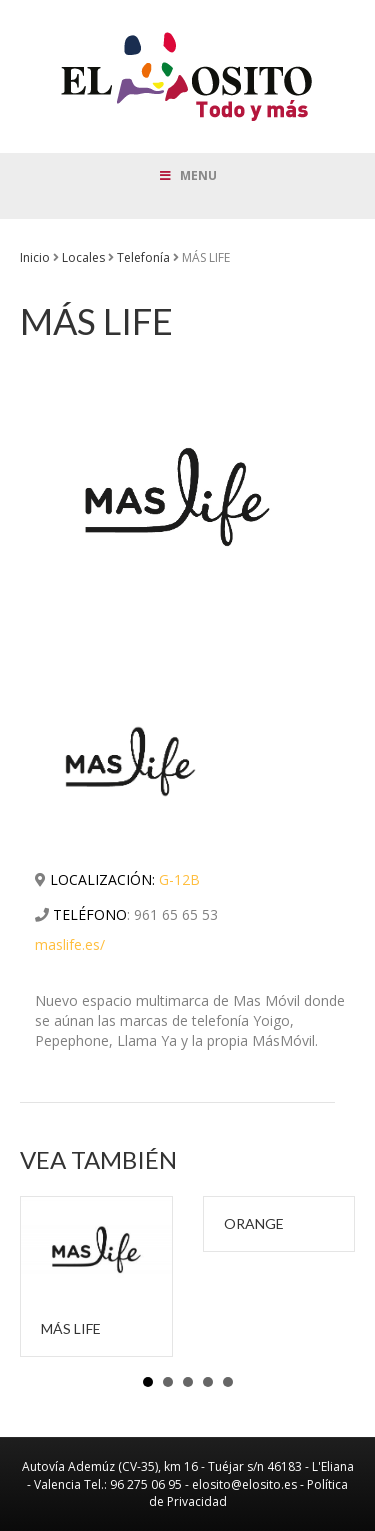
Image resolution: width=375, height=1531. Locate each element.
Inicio (35, 257)
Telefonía (143, 257)
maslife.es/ (70, 944)
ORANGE (254, 1223)
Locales (83, 257)
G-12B (179, 879)
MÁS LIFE (71, 1328)
